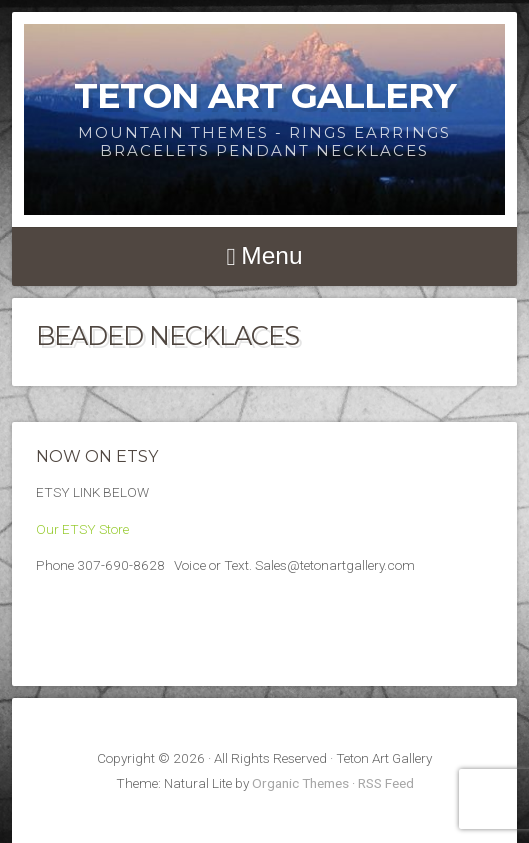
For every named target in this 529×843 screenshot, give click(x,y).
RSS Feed (386, 783)
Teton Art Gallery (265, 95)
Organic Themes (300, 783)
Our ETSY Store (82, 529)
